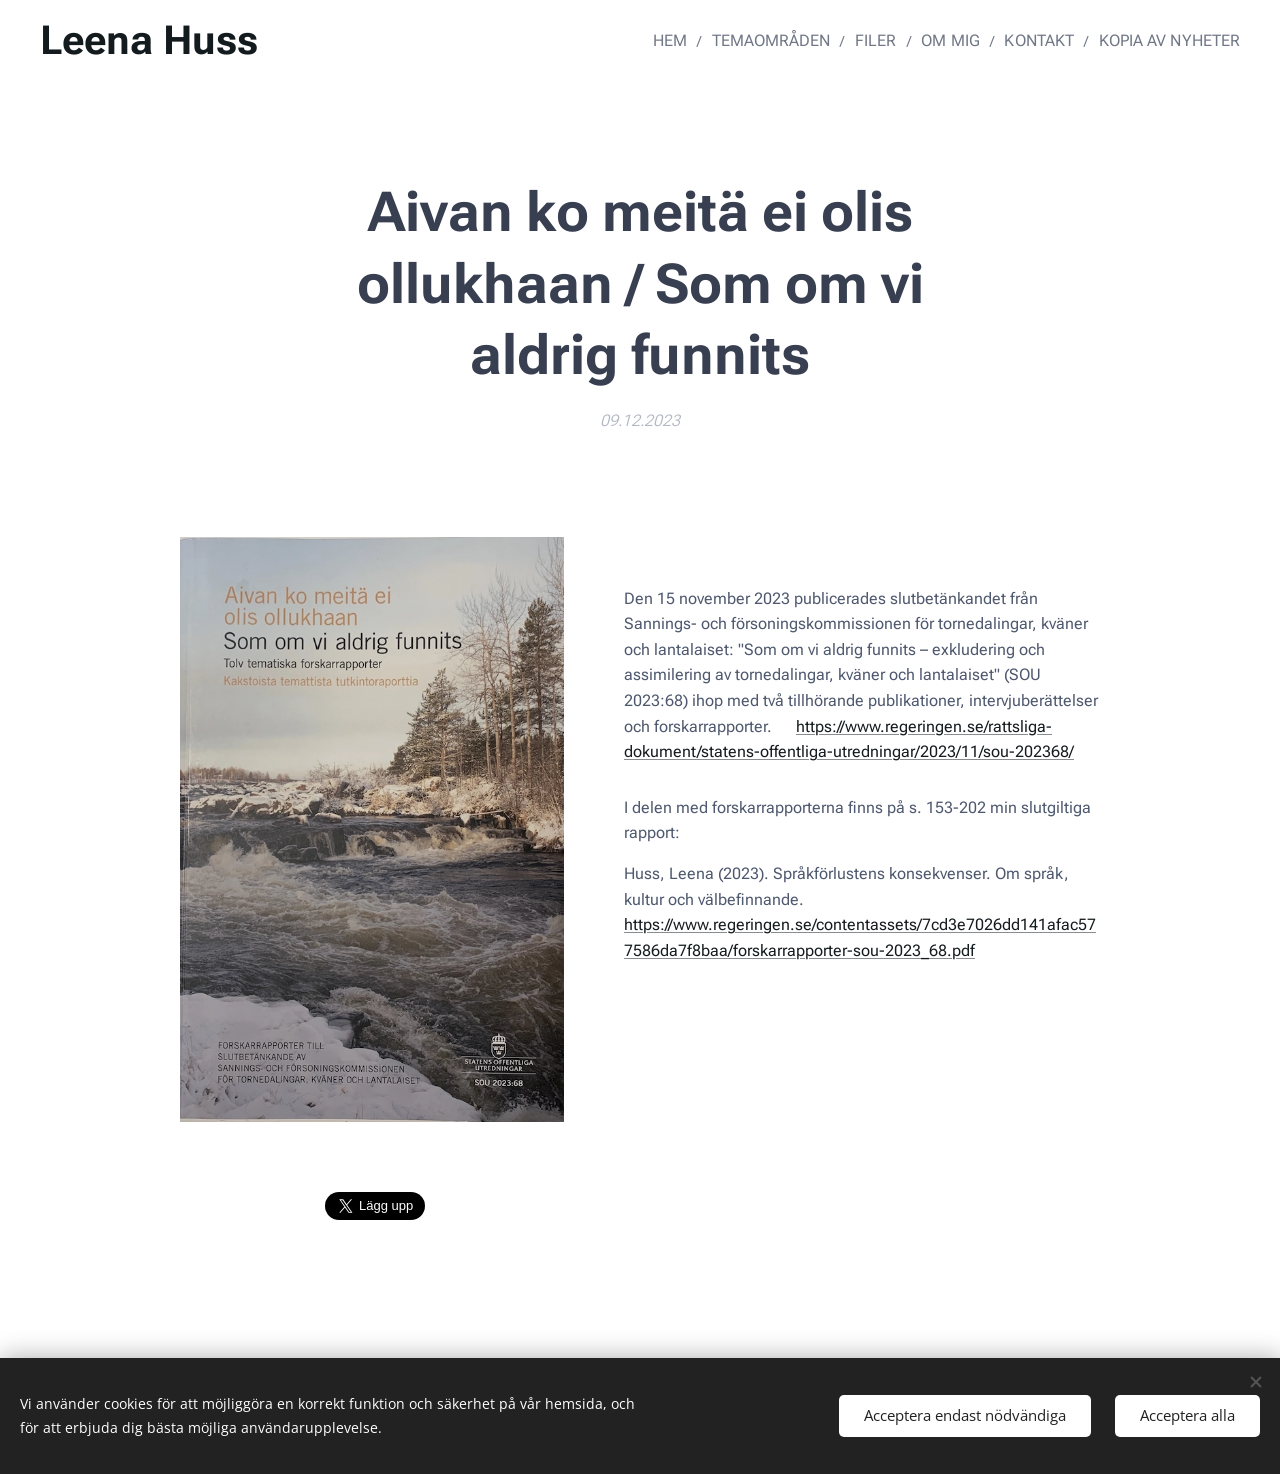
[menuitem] (696, 41)
